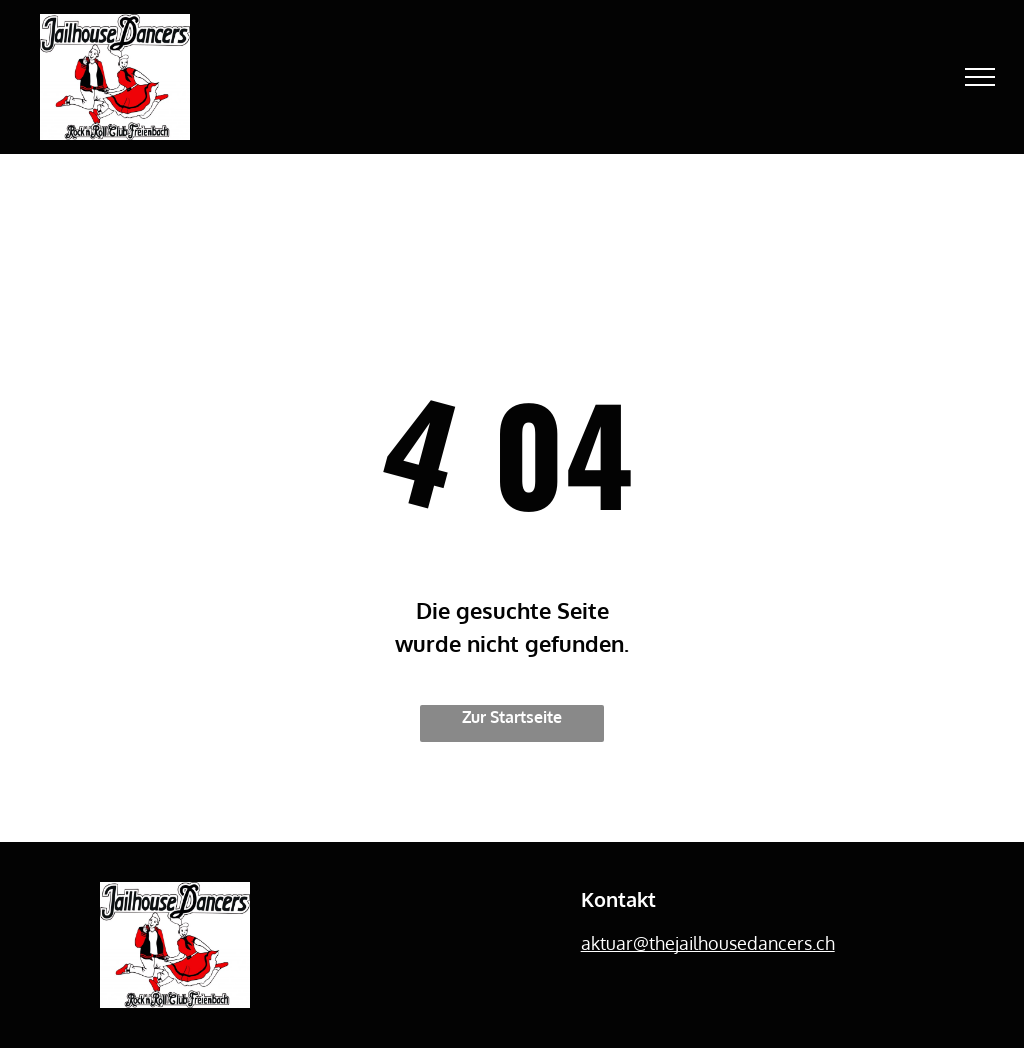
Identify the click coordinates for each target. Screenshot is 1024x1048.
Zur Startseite (512, 717)
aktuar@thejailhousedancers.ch (708, 943)
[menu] (980, 77)
